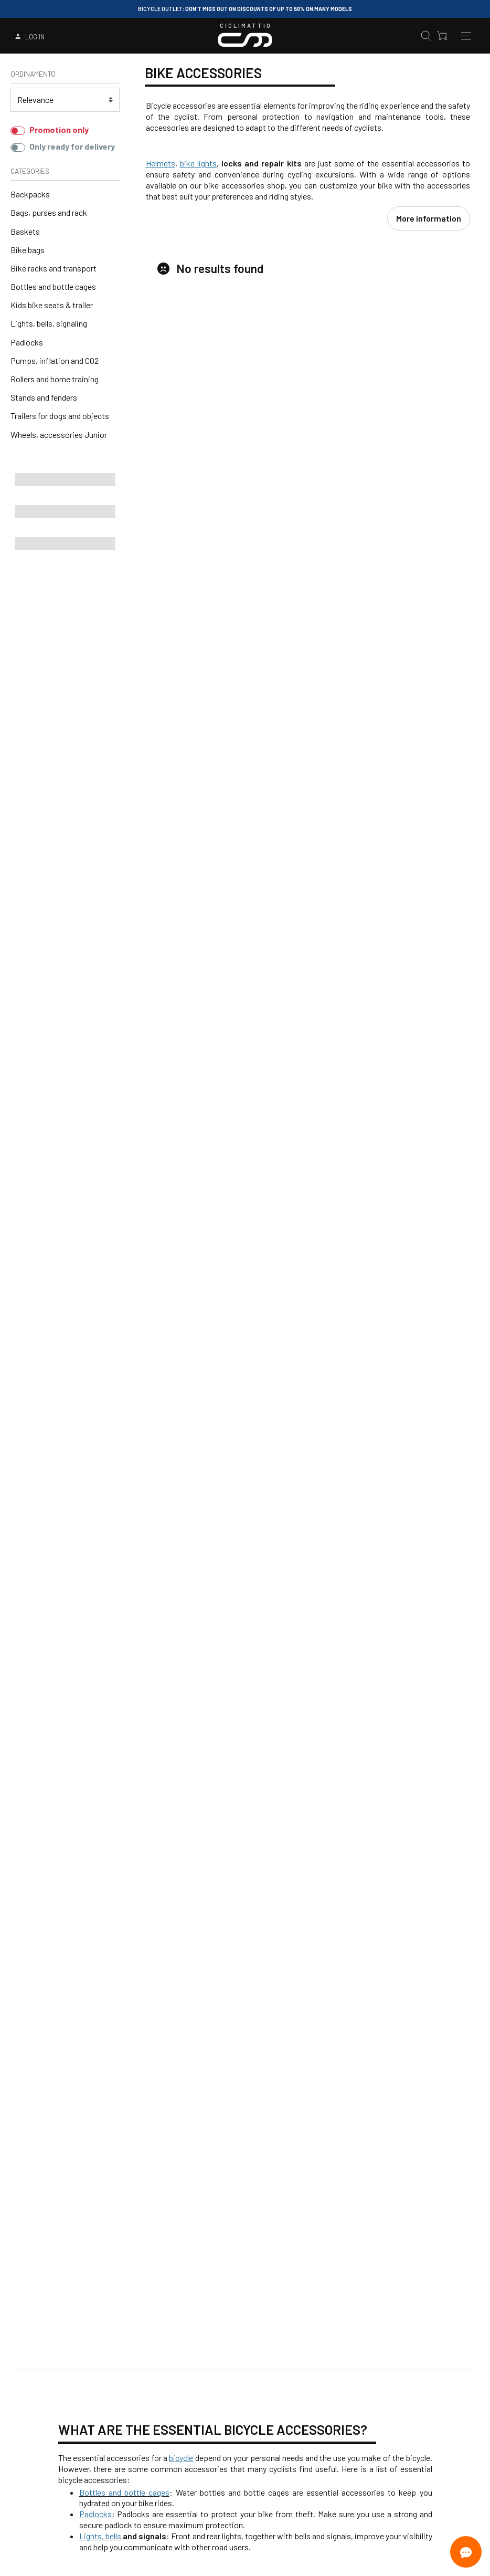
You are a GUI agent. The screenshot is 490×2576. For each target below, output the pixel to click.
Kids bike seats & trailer (51, 305)
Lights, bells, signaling (48, 323)
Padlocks (26, 342)
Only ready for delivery (72, 146)
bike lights (198, 163)
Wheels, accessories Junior (58, 434)
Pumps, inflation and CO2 (54, 360)
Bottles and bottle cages (53, 286)
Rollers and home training (54, 379)
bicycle (181, 2440)
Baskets (25, 231)
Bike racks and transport (53, 268)
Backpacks (30, 194)
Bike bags (27, 250)
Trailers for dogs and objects (59, 416)
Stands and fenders (43, 397)
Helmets (160, 163)
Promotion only (59, 129)
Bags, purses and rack (48, 212)
